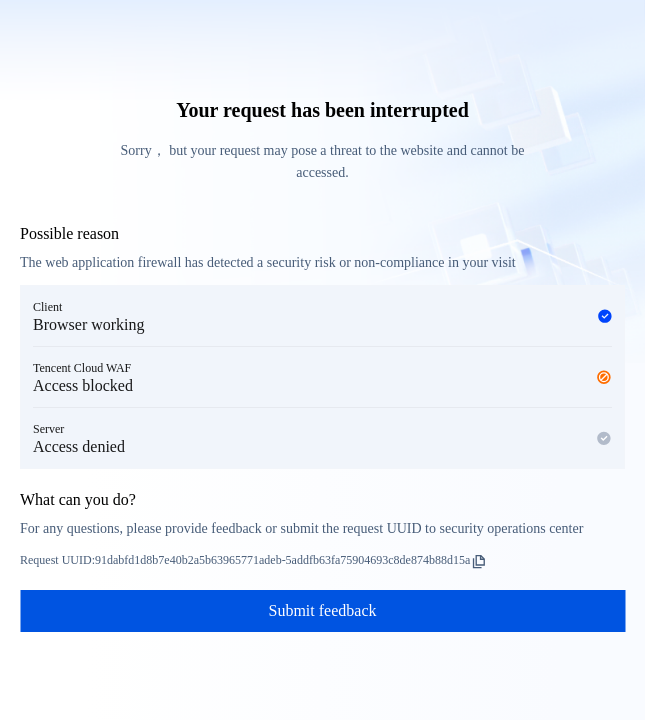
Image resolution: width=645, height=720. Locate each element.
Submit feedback (323, 610)
